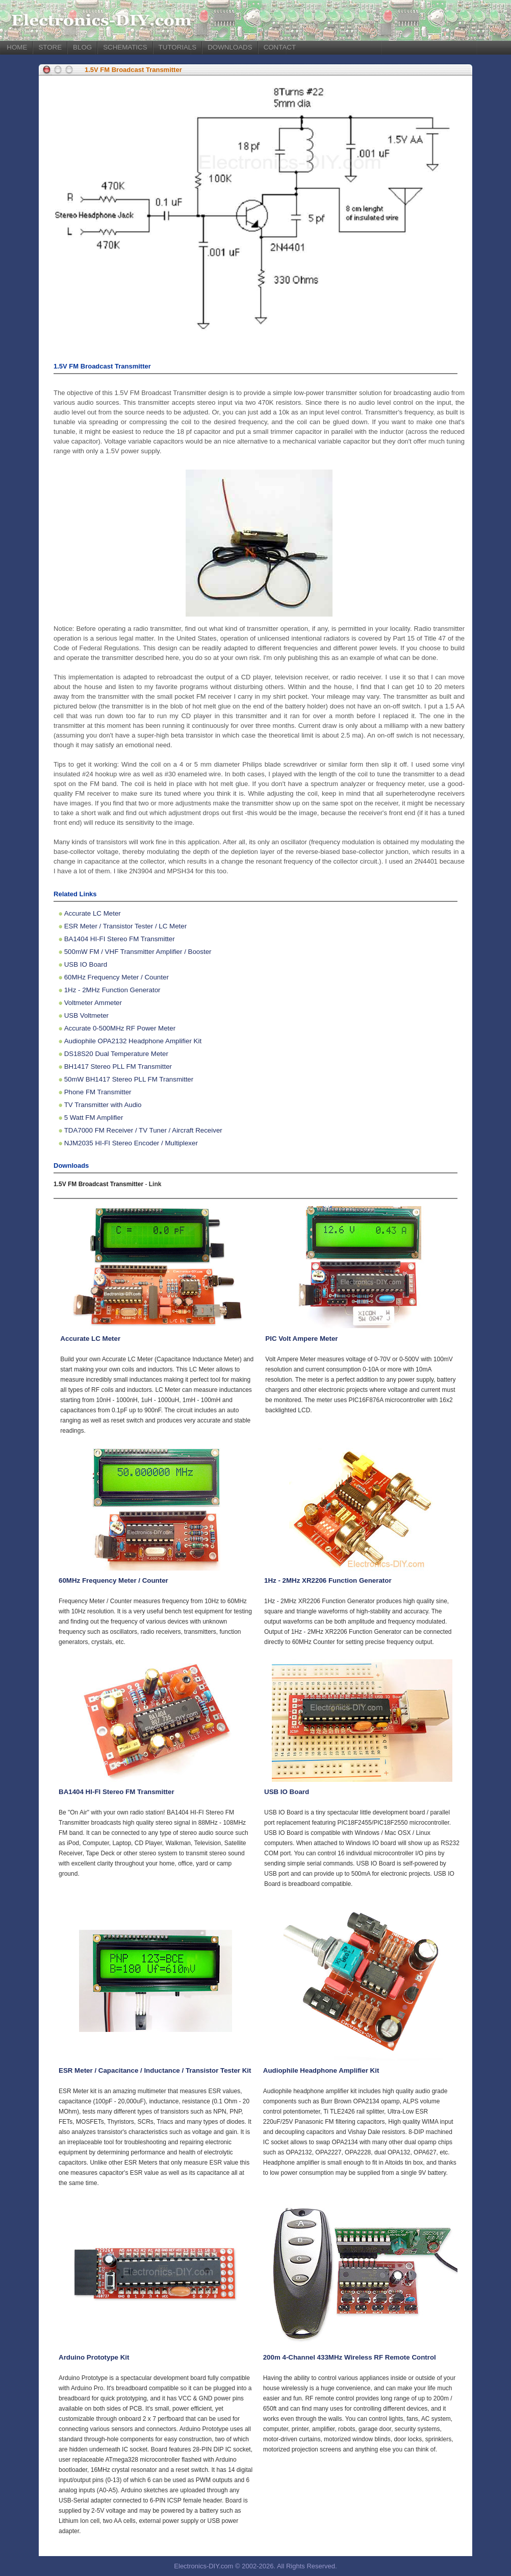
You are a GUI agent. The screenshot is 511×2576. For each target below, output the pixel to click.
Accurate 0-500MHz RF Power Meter (120, 1028)
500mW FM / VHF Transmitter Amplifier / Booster (138, 951)
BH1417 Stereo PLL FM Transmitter (118, 1066)
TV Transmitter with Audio (103, 1105)
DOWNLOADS (230, 47)
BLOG (82, 47)
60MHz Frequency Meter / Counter (116, 977)
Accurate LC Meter (92, 913)
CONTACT (280, 47)
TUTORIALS (178, 47)
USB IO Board (85, 964)
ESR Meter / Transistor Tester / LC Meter (125, 926)
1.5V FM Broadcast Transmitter (133, 69)
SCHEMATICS (125, 47)
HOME (17, 47)
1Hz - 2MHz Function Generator (112, 990)
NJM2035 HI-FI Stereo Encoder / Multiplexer (131, 1143)
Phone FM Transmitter (98, 1092)
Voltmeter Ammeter (93, 1003)
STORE (50, 47)
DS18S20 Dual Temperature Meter (116, 1054)
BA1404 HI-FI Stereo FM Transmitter (119, 939)
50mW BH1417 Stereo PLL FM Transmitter (129, 1079)
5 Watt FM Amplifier (93, 1117)
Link (155, 1184)
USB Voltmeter (86, 1015)
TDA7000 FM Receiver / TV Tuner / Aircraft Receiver (143, 1130)
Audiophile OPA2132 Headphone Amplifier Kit (132, 1041)
